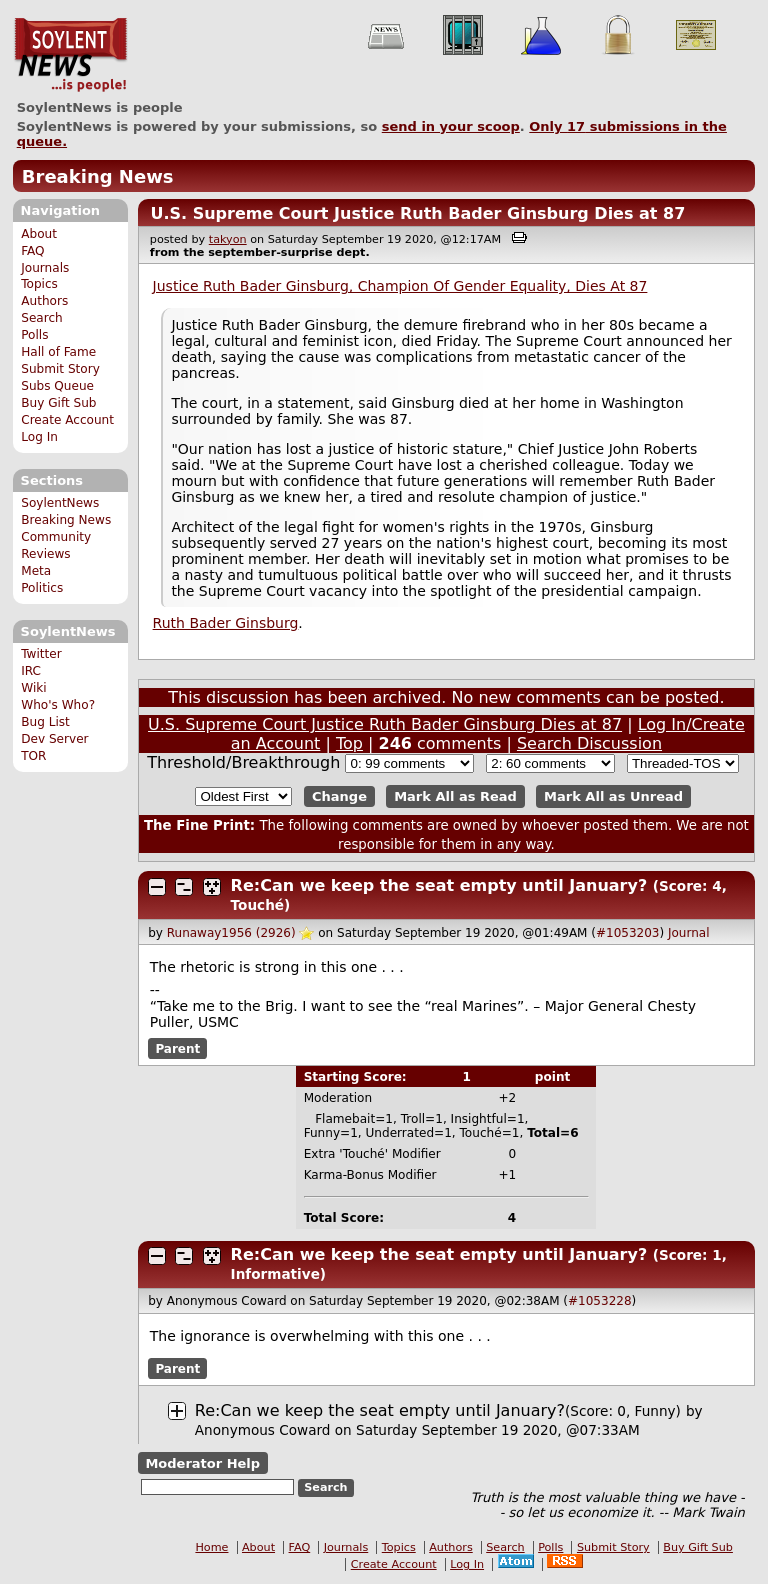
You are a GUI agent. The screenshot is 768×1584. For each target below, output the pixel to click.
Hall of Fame (58, 352)
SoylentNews (70, 55)
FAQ (32, 251)
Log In (39, 437)
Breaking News (98, 176)
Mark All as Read (455, 796)
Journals (45, 268)
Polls (34, 335)
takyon (228, 239)
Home (211, 1547)
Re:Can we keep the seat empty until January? (439, 885)
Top (349, 743)
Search (42, 318)
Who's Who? (58, 705)
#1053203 (628, 933)
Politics (42, 588)
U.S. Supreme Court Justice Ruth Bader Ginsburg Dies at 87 (417, 213)
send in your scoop (451, 126)
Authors (44, 301)
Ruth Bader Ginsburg (226, 623)
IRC (31, 671)
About (39, 234)
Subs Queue (57, 386)
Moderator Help (202, 1462)
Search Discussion (589, 743)
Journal (689, 933)
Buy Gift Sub (58, 403)
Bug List (45, 722)
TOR (33, 756)
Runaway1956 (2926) (231, 933)
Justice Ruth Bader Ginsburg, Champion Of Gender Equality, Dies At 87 (400, 286)
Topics (39, 284)
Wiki (33, 688)
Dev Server (54, 739)
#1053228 (600, 1301)
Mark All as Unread (613, 796)
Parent (177, 1048)
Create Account (67, 420)
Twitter (41, 654)
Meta (36, 571)
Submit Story (60, 369)
